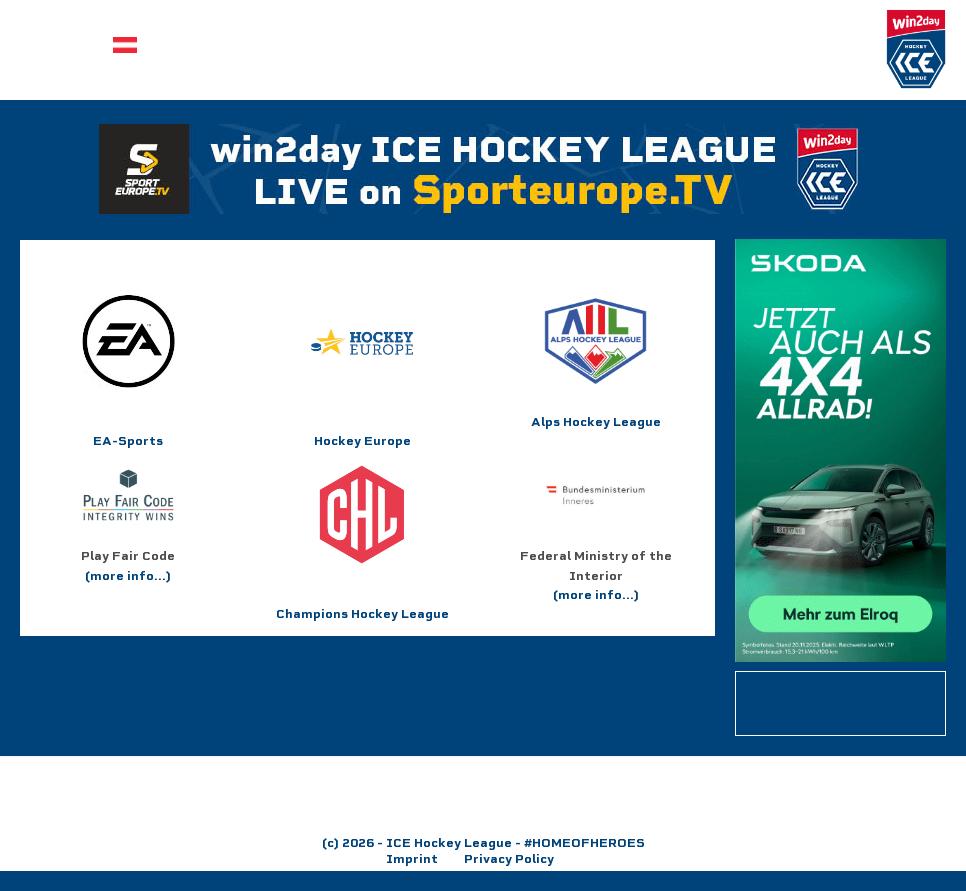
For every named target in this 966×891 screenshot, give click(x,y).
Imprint (412, 858)
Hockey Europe (362, 440)
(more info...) (128, 575)
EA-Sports (128, 369)
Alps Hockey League (596, 359)
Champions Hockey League (362, 542)
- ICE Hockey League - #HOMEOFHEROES (509, 842)
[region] (483, 795)
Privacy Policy (509, 858)
